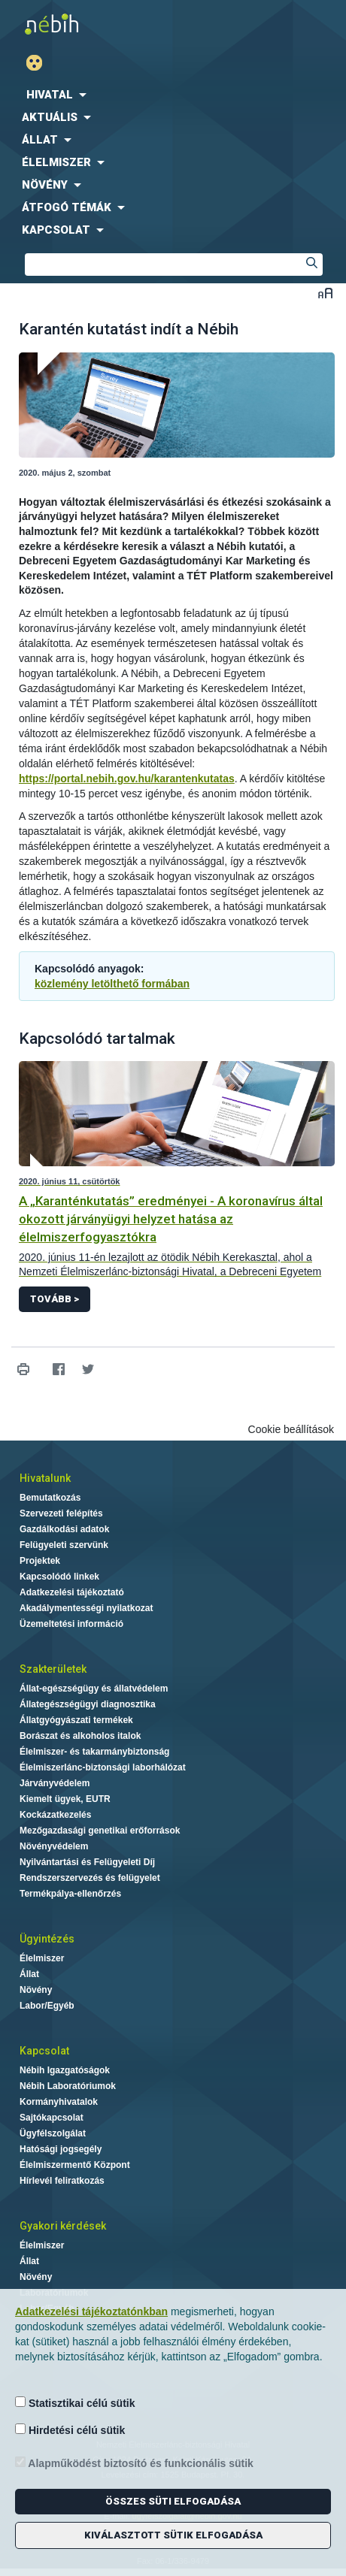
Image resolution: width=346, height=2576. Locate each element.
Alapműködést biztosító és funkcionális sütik (134, 2463)
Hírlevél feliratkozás (62, 2180)
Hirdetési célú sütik (70, 2429)
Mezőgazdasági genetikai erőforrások (100, 1830)
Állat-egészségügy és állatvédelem (94, 1688)
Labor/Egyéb (47, 2005)
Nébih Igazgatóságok (65, 2070)
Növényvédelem (54, 1846)
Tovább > (54, 1299)
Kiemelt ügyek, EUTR (65, 1799)
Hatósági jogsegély (61, 2149)
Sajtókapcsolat (51, 2117)
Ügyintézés (47, 1939)
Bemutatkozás (50, 1497)
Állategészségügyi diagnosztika (88, 1704)
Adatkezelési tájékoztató (72, 1592)
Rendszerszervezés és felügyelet (90, 1878)
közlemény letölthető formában (112, 984)
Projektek (40, 1561)
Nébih (86, 24)
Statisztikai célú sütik (75, 2402)
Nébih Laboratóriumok (68, 2086)
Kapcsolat (44, 2051)
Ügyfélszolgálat (53, 2133)
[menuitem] (173, 94)
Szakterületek (53, 1669)
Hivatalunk (45, 1478)
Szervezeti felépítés (61, 1513)
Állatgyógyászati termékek (76, 1720)
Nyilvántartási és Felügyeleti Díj (87, 1862)
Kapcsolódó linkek (59, 1576)
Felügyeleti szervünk (64, 1545)
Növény (36, 1990)
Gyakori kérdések (63, 2226)
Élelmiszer (42, 1958)
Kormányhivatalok (59, 2102)
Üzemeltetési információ (71, 1624)
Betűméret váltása (325, 292)
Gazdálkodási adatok (64, 1529)
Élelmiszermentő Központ (75, 2165)
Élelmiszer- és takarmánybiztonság (94, 1751)
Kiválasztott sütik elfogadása (173, 2535)
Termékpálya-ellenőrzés (70, 1893)
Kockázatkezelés (55, 1815)
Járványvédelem (55, 1783)
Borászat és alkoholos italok (80, 1736)
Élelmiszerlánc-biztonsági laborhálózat (103, 1767)
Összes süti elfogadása (173, 2501)
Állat (29, 1974)
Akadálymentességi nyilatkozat (86, 1608)
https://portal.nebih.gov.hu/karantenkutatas (127, 778)
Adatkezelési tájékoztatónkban (91, 2311)
